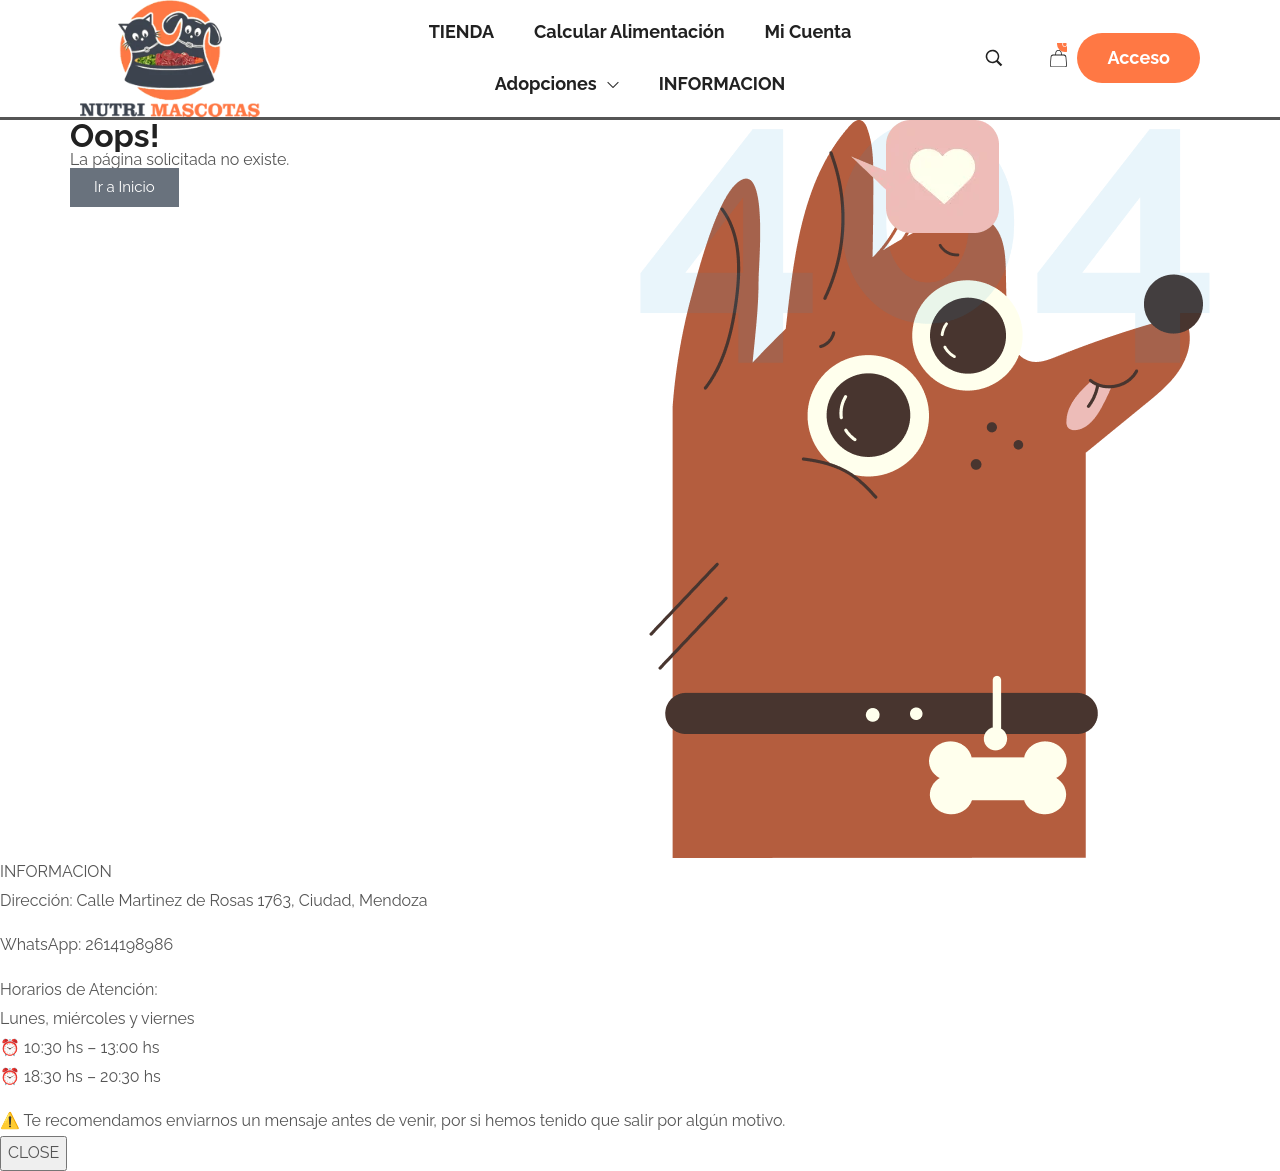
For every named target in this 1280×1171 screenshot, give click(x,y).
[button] (1138, 58)
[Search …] (994, 58)
